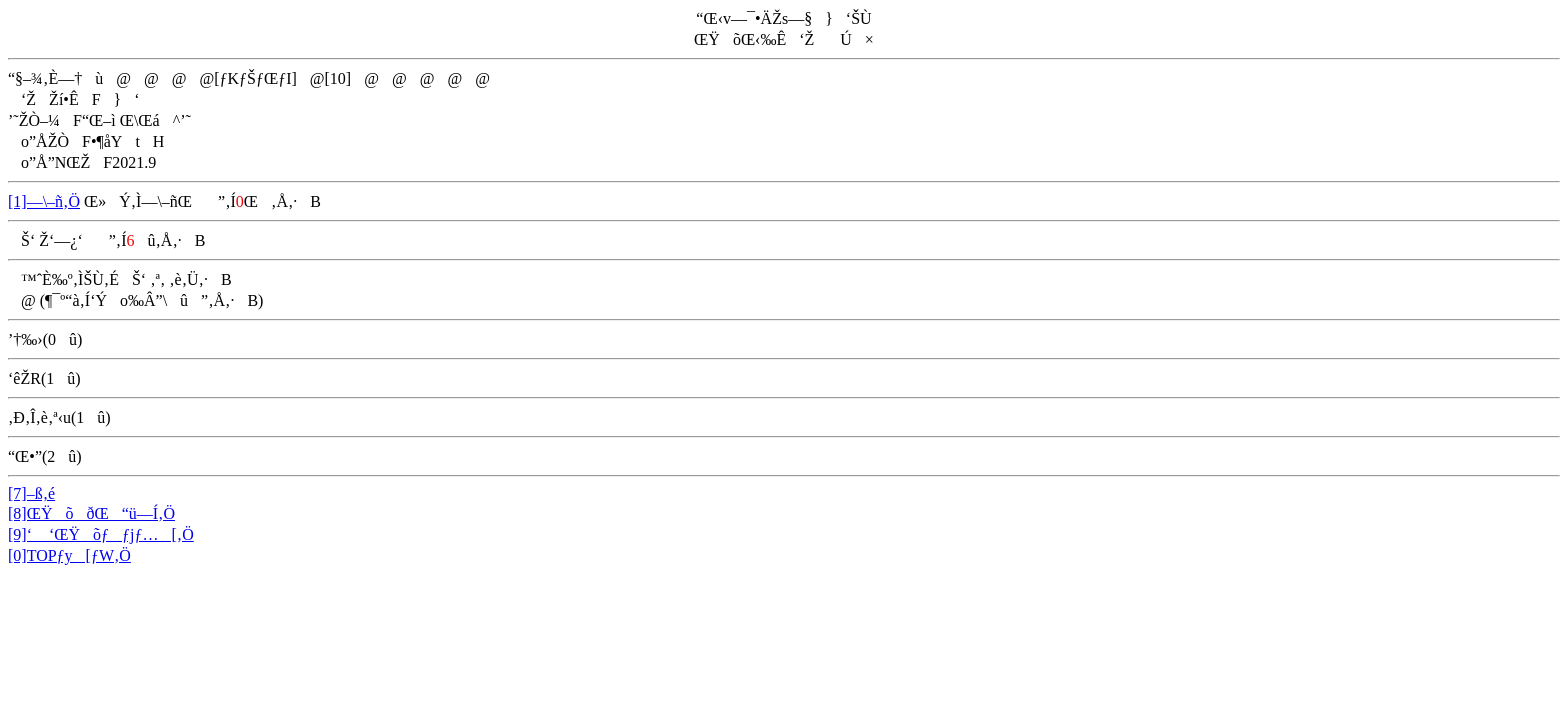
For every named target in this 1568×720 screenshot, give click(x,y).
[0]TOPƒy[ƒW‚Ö (69, 555)
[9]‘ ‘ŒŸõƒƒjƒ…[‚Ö (101, 534)
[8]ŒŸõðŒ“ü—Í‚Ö (91, 513)
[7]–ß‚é (31, 493)
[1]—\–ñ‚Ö (44, 201)
